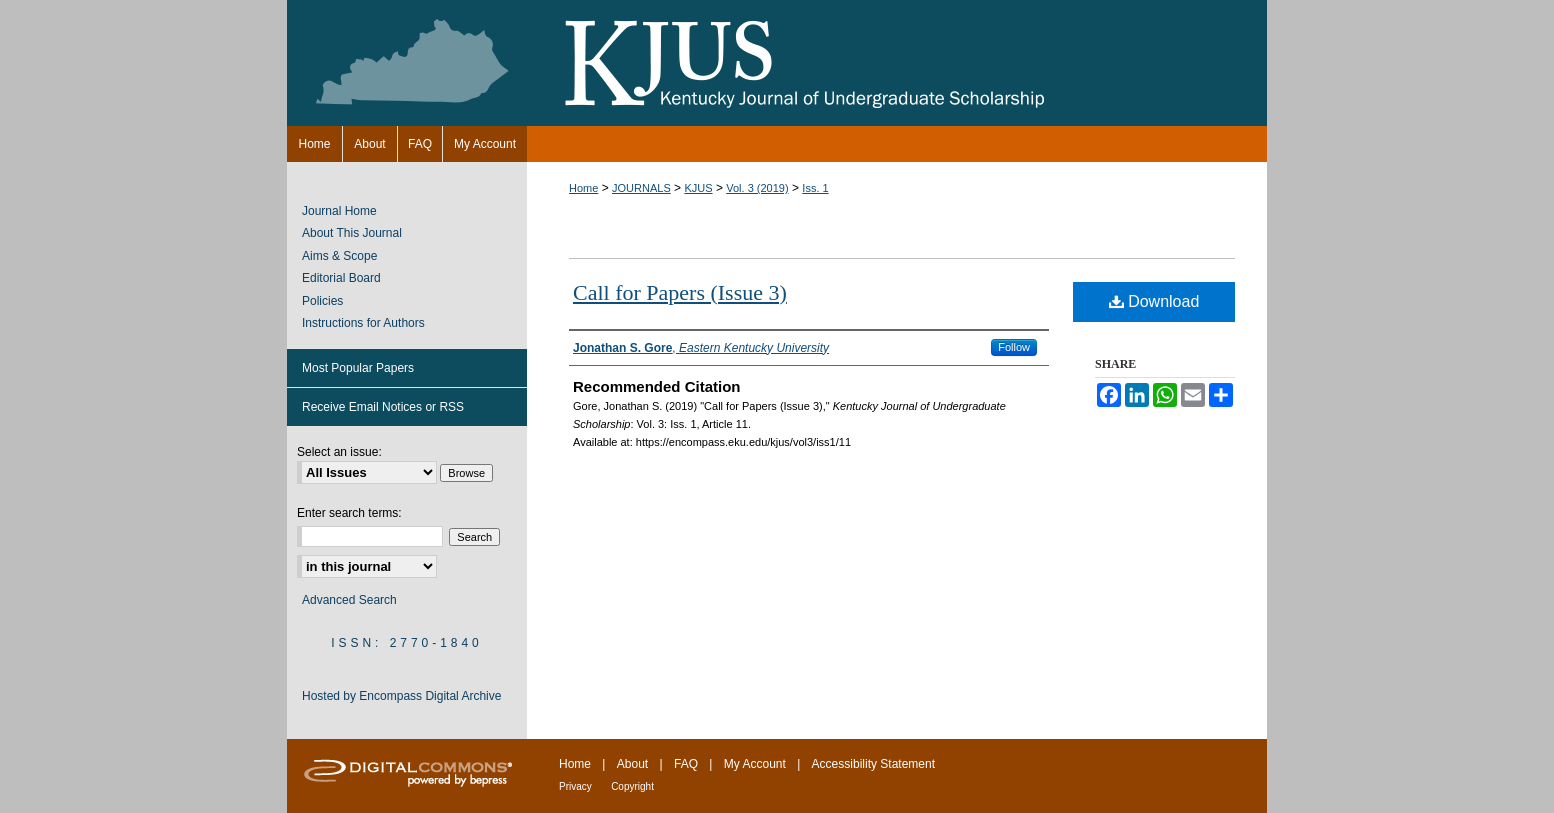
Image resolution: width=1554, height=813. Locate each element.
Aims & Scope (339, 256)
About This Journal (352, 233)
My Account (755, 764)
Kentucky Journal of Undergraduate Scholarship (777, 63)
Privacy (575, 786)
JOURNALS (641, 188)
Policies (322, 301)
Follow (1014, 347)
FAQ (686, 764)
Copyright (632, 786)
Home (583, 188)
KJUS (698, 188)
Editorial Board (341, 278)
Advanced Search (349, 600)
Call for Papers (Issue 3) (680, 292)
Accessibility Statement (873, 764)
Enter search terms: (349, 513)
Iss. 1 (815, 188)
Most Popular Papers (358, 368)
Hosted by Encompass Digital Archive (401, 696)
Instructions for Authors (363, 323)
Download (1154, 301)
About (632, 764)
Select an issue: (339, 452)
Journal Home (339, 211)
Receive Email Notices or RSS (383, 407)
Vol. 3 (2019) (757, 188)
